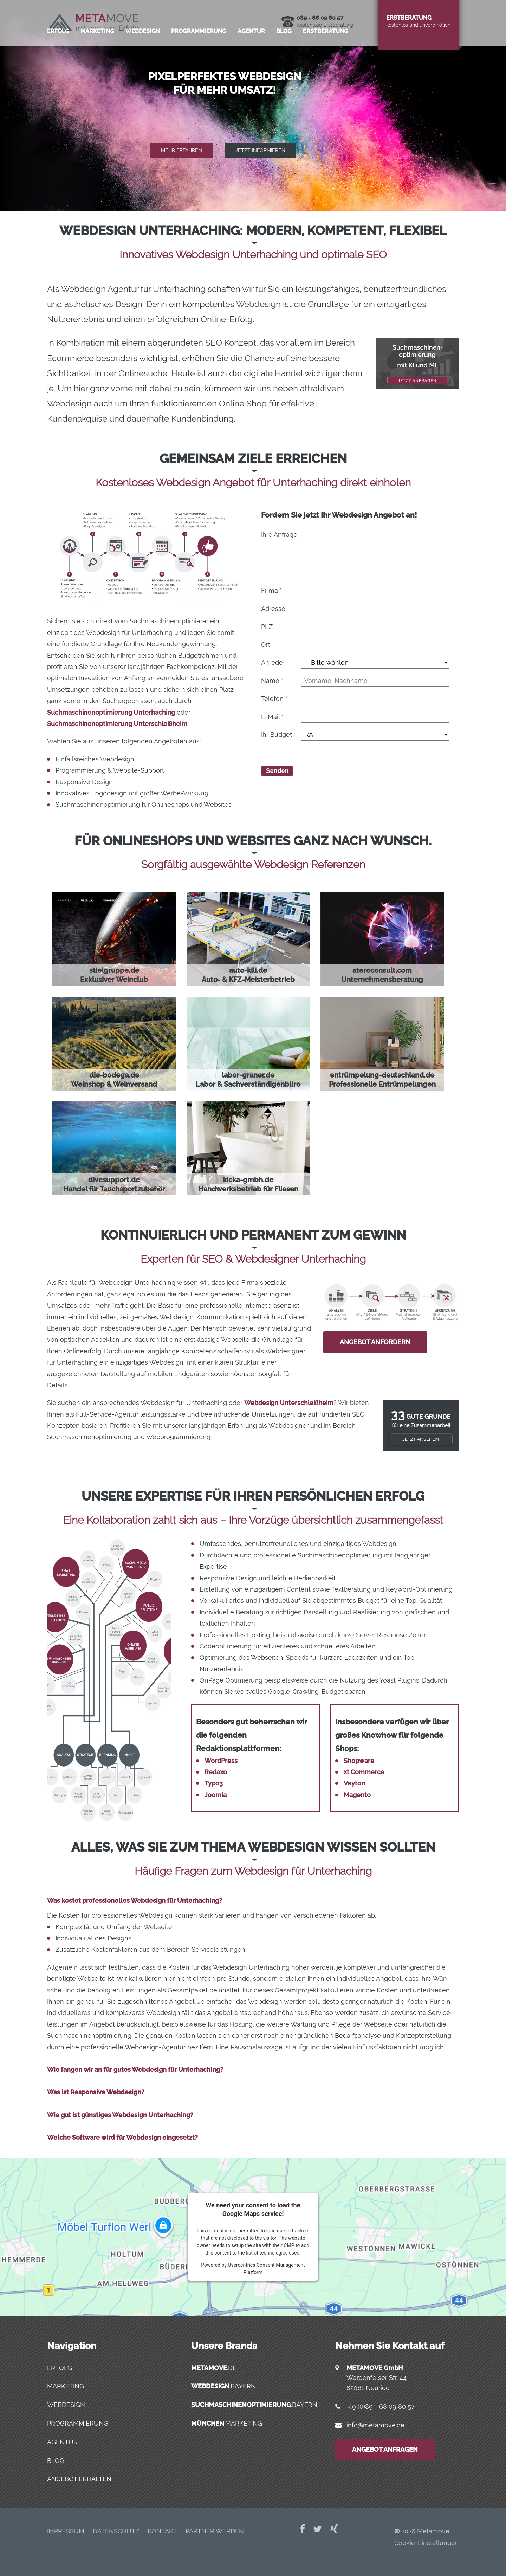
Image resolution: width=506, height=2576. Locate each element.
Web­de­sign (142, 57)
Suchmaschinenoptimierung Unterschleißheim (117, 723)
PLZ (267, 626)
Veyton (354, 1783)
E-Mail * (272, 717)
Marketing (65, 2386)
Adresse (273, 608)
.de (213, 2368)
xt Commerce (364, 1772)
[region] (253, 105)
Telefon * (274, 698)
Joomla (216, 1794)
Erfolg (58, 57)
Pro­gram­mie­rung (198, 57)
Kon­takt (162, 2531)
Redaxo (216, 1772)
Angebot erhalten (79, 2479)
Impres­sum (65, 2531)
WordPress (221, 1760)
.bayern (223, 2386)
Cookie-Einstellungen (426, 2542)
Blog (284, 57)
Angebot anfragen (385, 2449)
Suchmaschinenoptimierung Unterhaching (111, 712)
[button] (253, 105)
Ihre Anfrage (279, 534)
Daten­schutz (116, 2531)
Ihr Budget (276, 734)
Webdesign (66, 2404)
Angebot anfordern (375, 1342)
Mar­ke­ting (97, 57)
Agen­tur (251, 57)
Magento (357, 1794)
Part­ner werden (215, 2531)
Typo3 (214, 1783)
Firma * (271, 590)
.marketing (226, 2423)
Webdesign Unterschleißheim (288, 1402)
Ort (265, 644)
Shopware (359, 1760)
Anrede (272, 662)
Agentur (62, 2442)
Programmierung (77, 2423)
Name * (272, 680)
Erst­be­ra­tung (325, 57)
